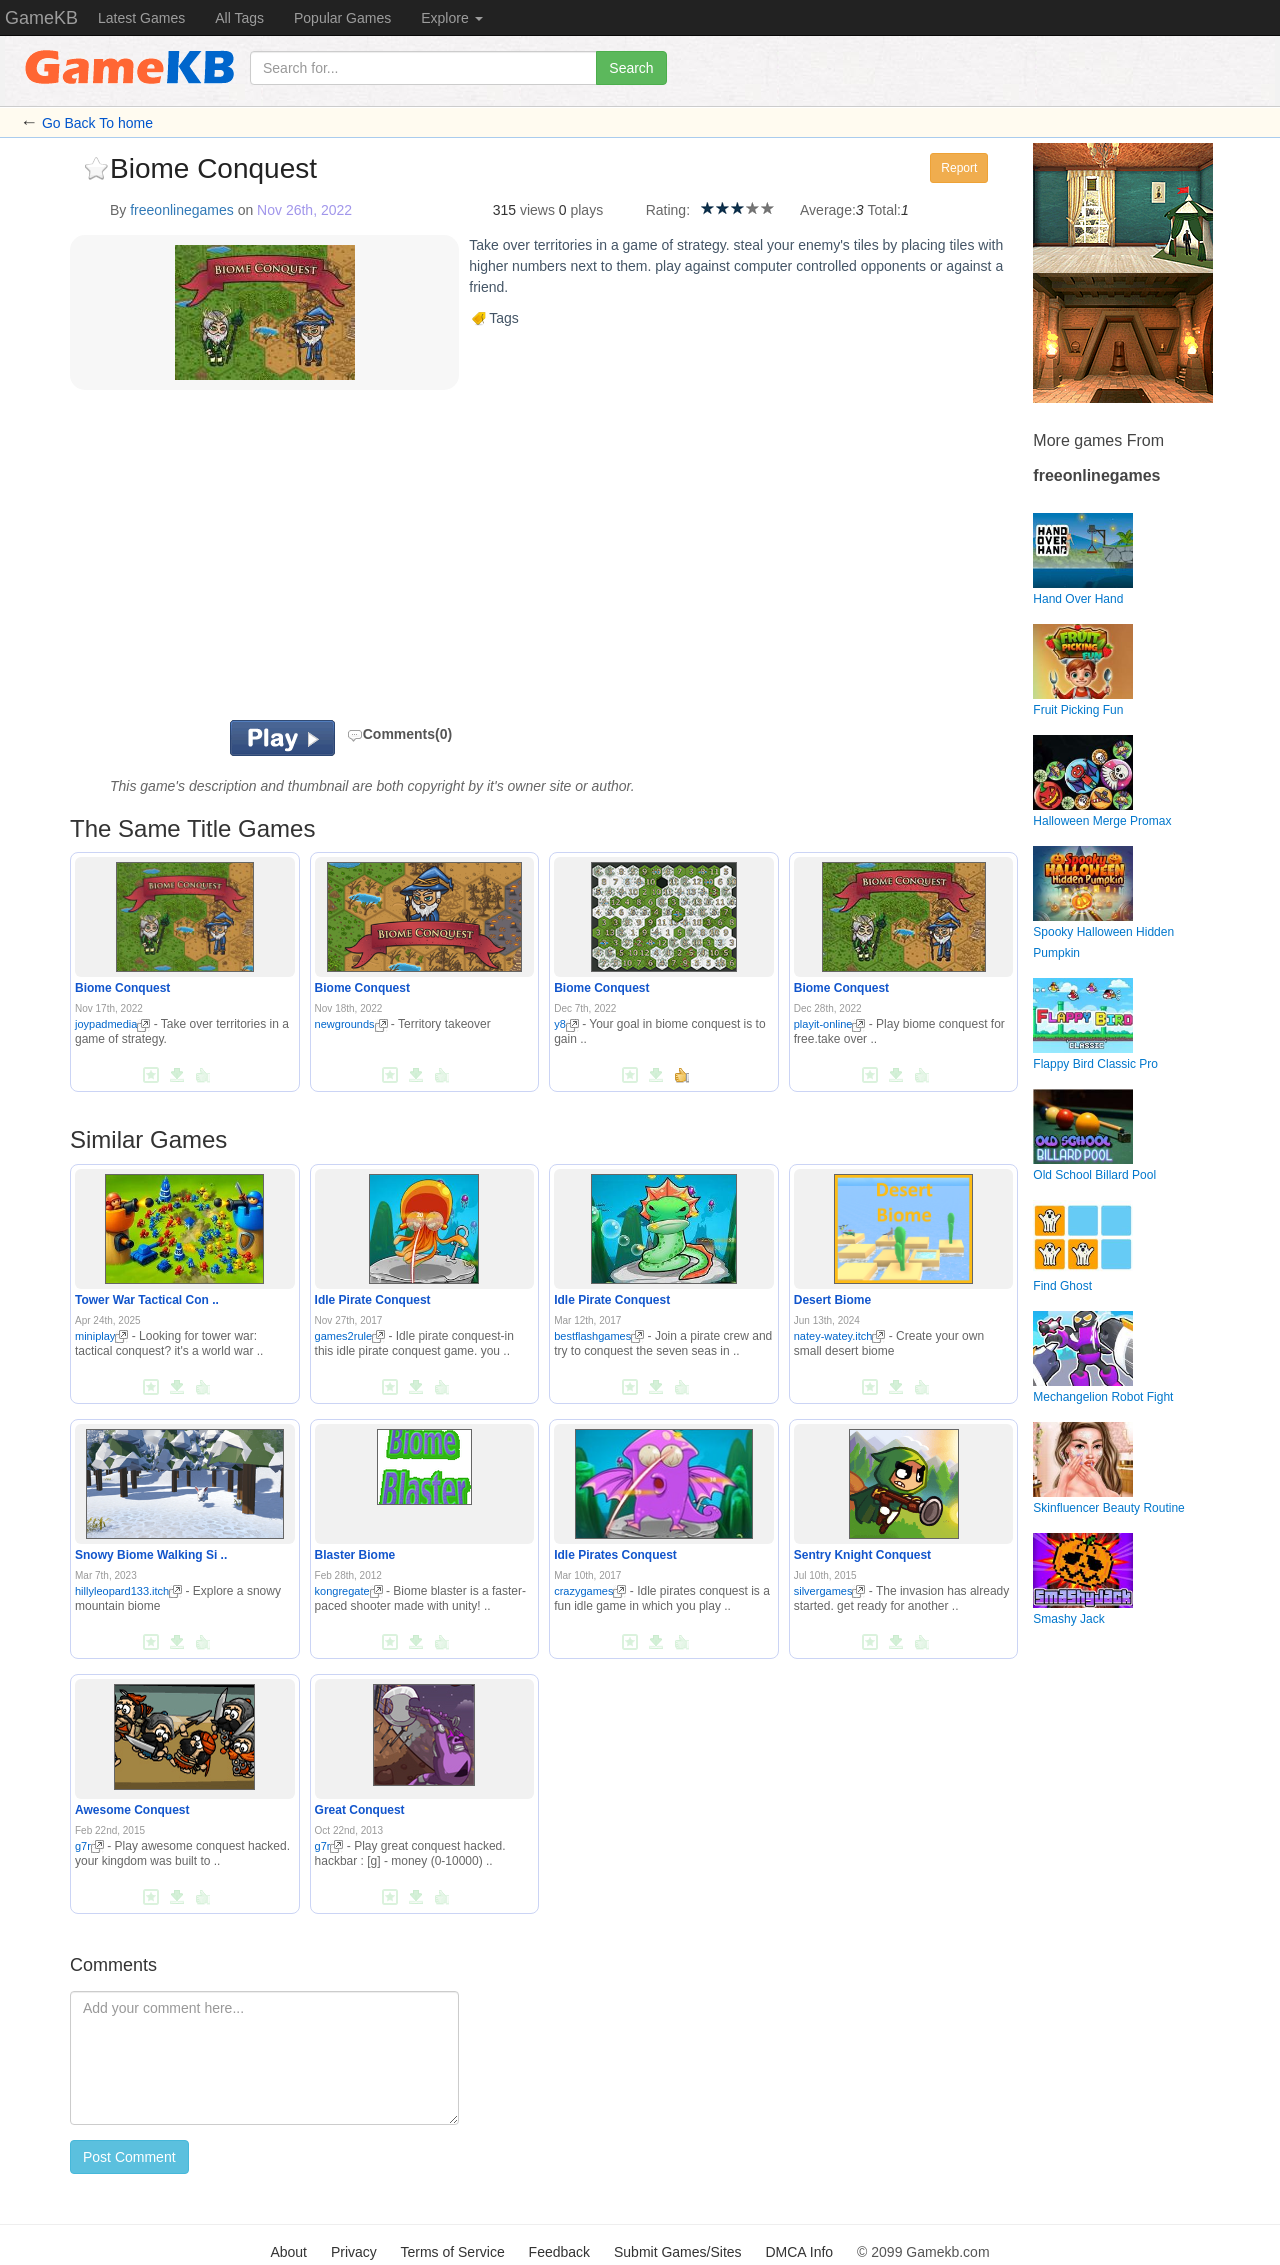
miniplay (101, 1336)
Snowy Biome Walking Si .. (151, 1555)
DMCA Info (799, 2252)
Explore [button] (451, 18)
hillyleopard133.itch (128, 1591)
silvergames (830, 1591)
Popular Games (342, 18)
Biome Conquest (122, 988)
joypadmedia (112, 1024)
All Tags (239, 18)
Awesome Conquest (132, 1810)
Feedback (559, 2252)
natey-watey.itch (840, 1336)
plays (586, 210)
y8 (566, 1024)
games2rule (350, 1336)
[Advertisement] (318, 560)
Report (959, 168)
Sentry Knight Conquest (862, 1555)
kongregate (349, 1591)
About (288, 2252)
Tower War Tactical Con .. (147, 1300)
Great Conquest (360, 1810)
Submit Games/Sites (678, 2252)
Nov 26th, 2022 (304, 210)
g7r (89, 1846)
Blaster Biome (355, 1555)
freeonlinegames (182, 210)
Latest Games (141, 18)
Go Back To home (97, 123)
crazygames (590, 1591)
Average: (828, 210)
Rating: (668, 210)
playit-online (830, 1024)
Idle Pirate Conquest (373, 1300)
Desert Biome (832, 1300)
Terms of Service (452, 2252)
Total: (884, 210)
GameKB (41, 18)
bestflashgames (599, 1336)
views (537, 210)
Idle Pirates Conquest (615, 1555)
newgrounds (351, 1024)
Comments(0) (399, 734)
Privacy (354, 2252)
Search (631, 68)
